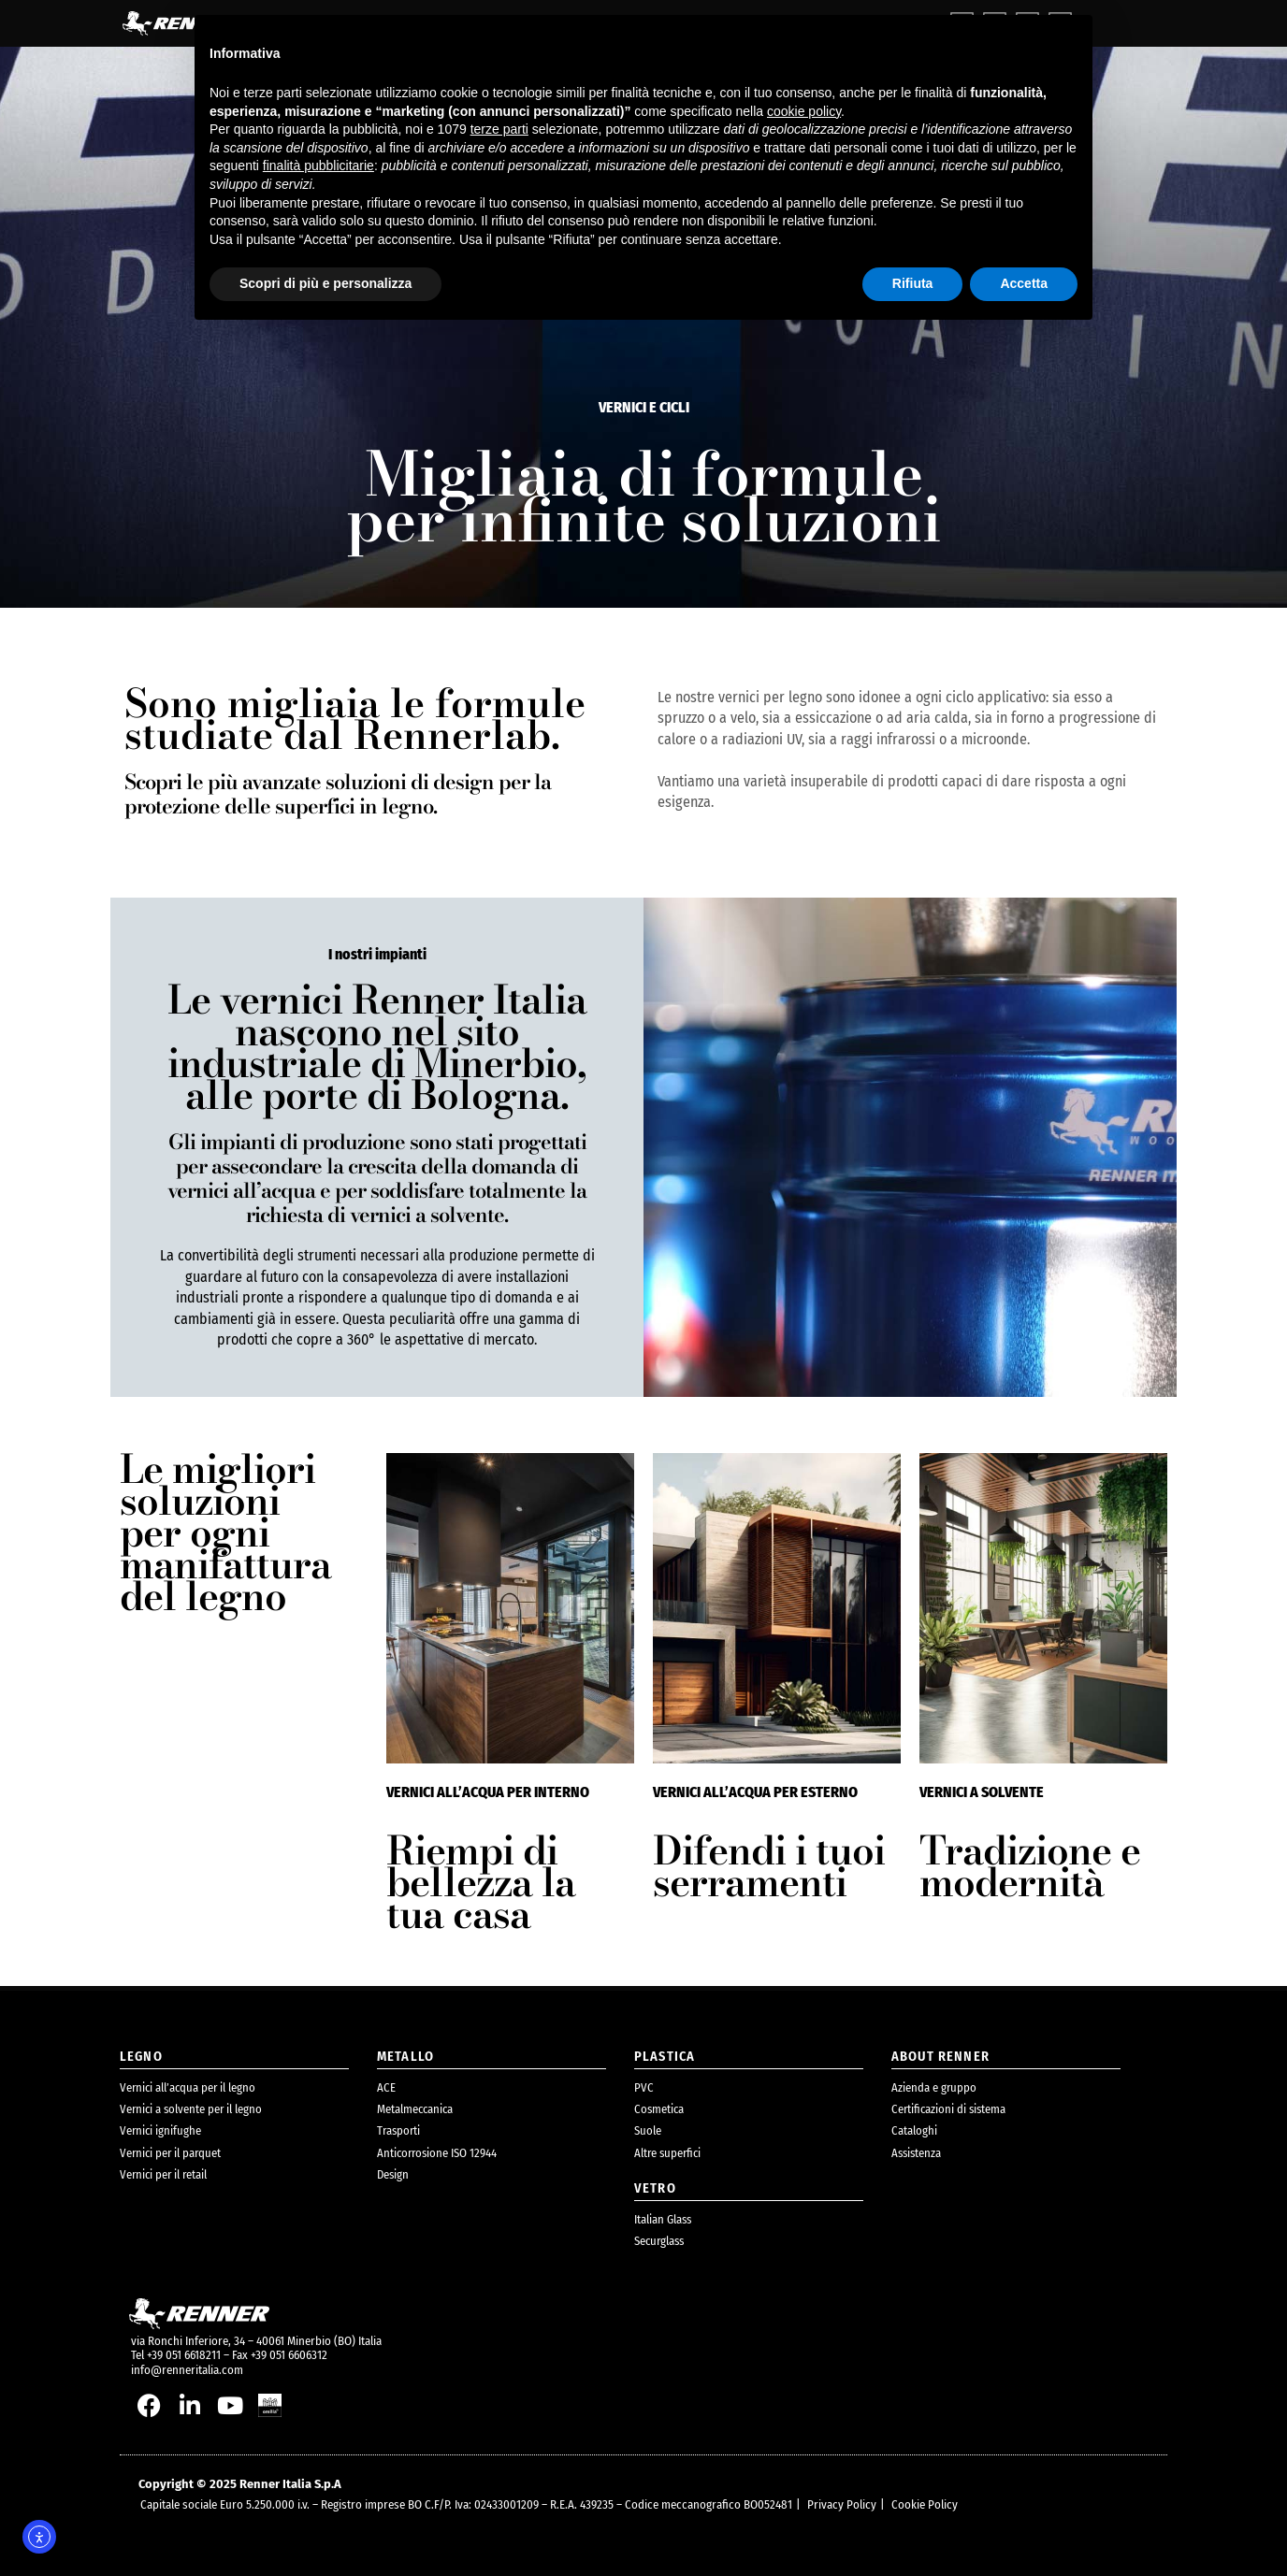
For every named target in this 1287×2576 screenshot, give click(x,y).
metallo (405, 2057)
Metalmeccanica (415, 2109)
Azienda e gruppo (933, 2087)
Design (393, 2174)
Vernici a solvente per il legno (191, 2109)
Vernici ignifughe (160, 2130)
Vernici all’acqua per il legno (187, 2087)
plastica (664, 2057)
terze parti (499, 129)
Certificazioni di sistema (948, 2109)
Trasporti (398, 2130)
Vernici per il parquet (170, 2153)
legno (141, 2057)
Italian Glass (662, 2219)
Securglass (659, 2241)
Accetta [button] (1024, 283)
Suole (647, 2130)
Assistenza (916, 2153)
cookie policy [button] (804, 111)
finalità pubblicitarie (318, 165)
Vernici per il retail (163, 2174)
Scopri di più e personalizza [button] (325, 283)
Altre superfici (667, 2153)
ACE (386, 2087)
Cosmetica (659, 2109)
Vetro (655, 2188)
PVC (644, 2087)
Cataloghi (914, 2130)
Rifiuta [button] (912, 283)
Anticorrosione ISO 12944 (437, 2153)
